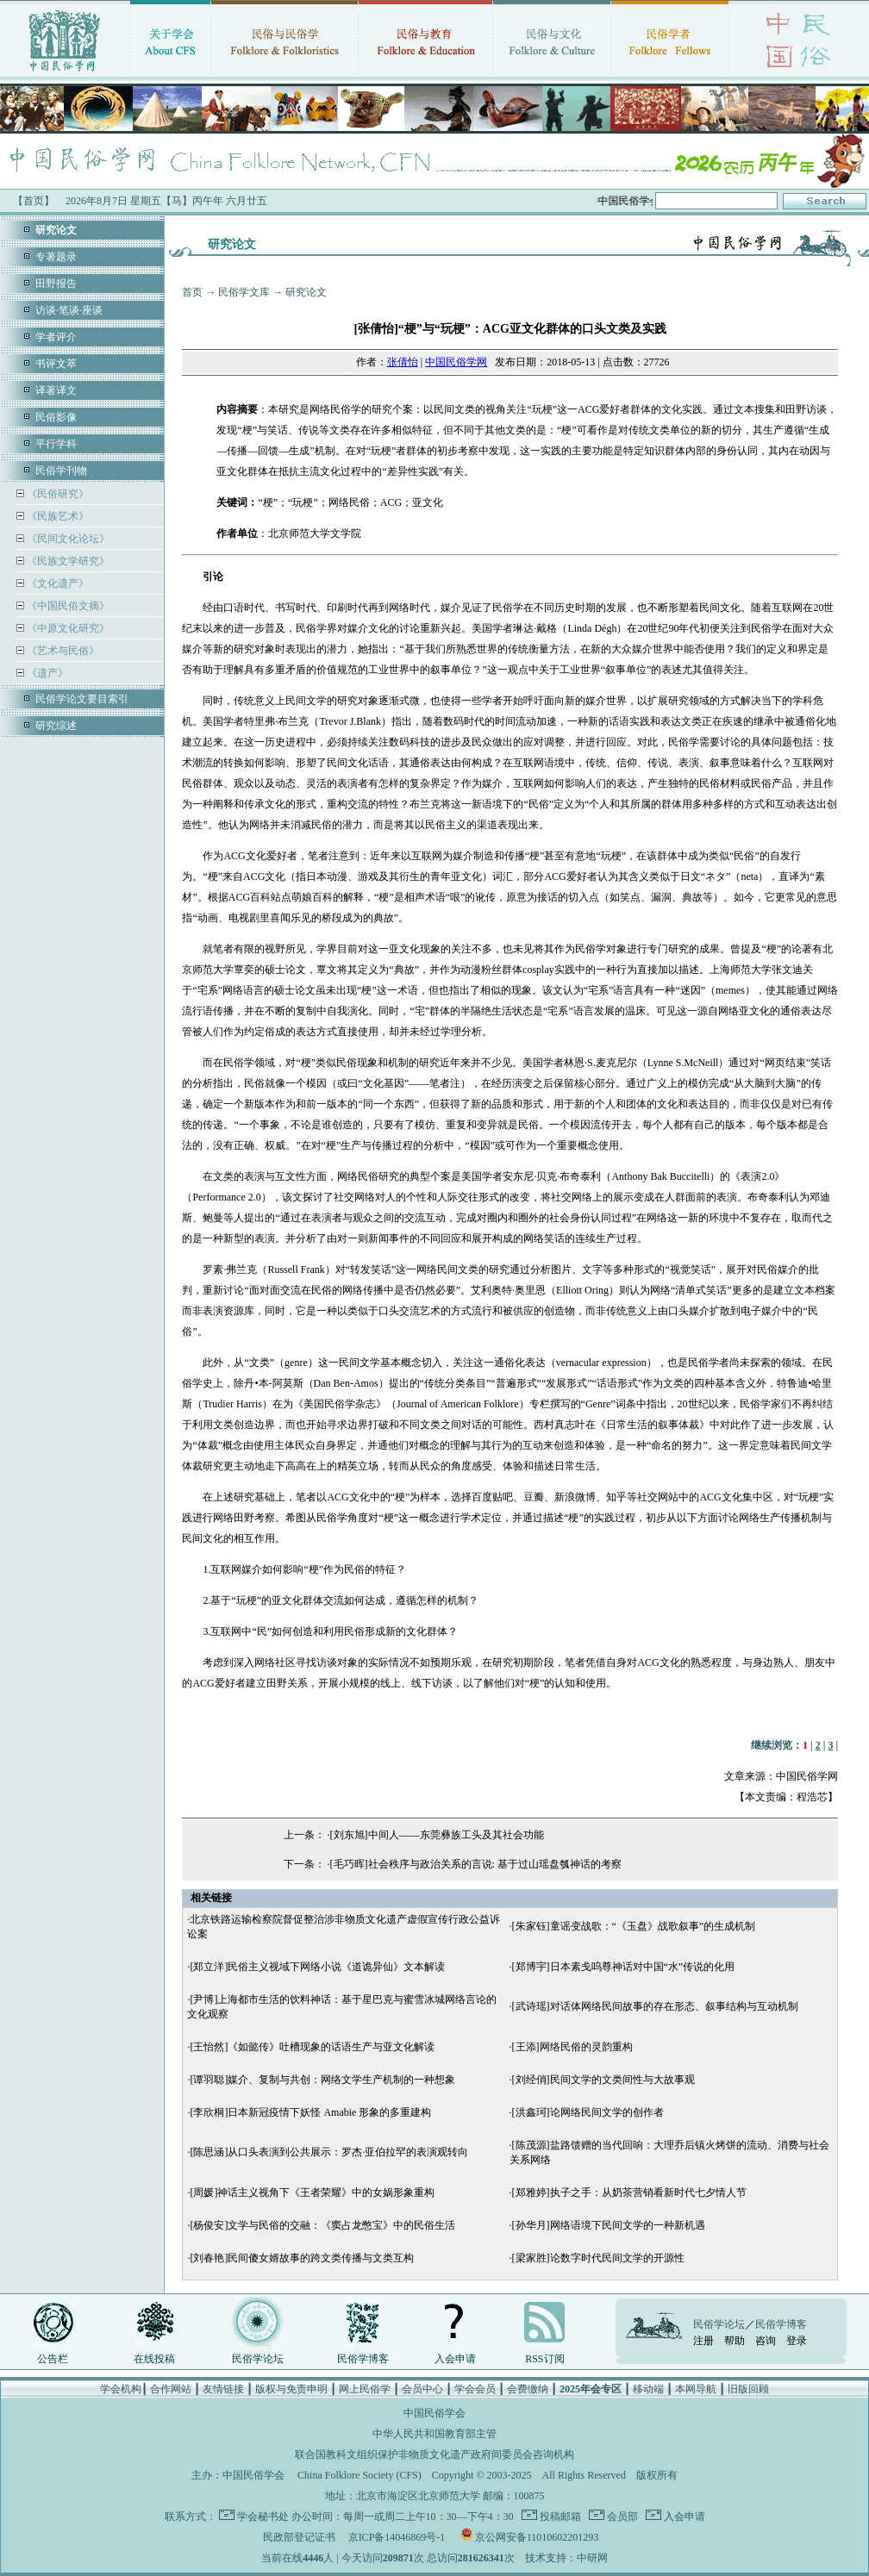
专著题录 (56, 257)
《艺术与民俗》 (61, 651)
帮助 (734, 2341)
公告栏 (52, 2359)
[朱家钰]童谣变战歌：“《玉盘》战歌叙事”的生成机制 (634, 1926)
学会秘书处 (263, 2517)
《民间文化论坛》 (66, 539)
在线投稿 (154, 2359)
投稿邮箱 (559, 2517)
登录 (796, 2341)
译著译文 (56, 390)
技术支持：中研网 (566, 2558)
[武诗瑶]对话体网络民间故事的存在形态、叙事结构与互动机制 (655, 2006)
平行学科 (56, 444)
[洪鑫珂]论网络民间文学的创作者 (588, 2112)
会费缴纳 (527, 2389)
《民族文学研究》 (66, 561)
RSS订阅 (544, 2359)
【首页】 (33, 201)
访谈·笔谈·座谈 (69, 310)
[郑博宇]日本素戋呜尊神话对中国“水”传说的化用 (623, 1967)
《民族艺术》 (56, 516)
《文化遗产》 (56, 583)
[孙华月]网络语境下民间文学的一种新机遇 (608, 2225)
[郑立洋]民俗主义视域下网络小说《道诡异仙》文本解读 (317, 1967)
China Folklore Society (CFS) (359, 2475)
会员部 (621, 2517)
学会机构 (120, 2389)
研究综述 (56, 726)
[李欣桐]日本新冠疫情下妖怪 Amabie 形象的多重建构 (310, 2112)
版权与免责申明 (291, 2389)
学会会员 (475, 2389)
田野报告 (56, 284)
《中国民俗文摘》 (66, 606)
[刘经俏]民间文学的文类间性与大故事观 (603, 2080)
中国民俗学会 (253, 2475)
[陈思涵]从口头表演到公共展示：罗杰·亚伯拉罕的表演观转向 (329, 2152)
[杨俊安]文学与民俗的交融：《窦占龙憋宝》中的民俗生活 (322, 2225)
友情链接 (223, 2389)
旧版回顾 (748, 2389)
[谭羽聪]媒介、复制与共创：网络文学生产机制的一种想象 (322, 2080)
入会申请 (455, 2359)
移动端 (648, 2389)
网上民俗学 (365, 2389)
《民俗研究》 (56, 494)
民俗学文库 (244, 292)
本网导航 (695, 2389)
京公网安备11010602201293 (537, 2537)
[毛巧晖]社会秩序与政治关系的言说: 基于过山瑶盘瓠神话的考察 (476, 1864)
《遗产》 (46, 673)
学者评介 (56, 337)
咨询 (765, 2341)
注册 (703, 2341)
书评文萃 (56, 364)
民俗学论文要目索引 (81, 699)
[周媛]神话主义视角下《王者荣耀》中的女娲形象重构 (312, 2192)
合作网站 (170, 2389)
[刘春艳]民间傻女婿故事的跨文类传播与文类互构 (302, 2258)
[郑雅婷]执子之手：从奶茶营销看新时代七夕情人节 (629, 2192)
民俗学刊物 (61, 471)
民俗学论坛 (258, 2359)
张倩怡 (402, 362)
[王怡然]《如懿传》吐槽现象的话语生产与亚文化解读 (312, 2047)
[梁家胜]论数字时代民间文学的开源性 (598, 2258)
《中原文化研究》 (66, 628)
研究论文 (306, 292)
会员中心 (422, 2389)
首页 (192, 292)
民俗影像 (56, 417)
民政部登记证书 (299, 2537)
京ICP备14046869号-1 (397, 2537)
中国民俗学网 (456, 362)
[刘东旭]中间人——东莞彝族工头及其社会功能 (437, 1835)
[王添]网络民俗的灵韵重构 (572, 2047)
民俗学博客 (363, 2359)
